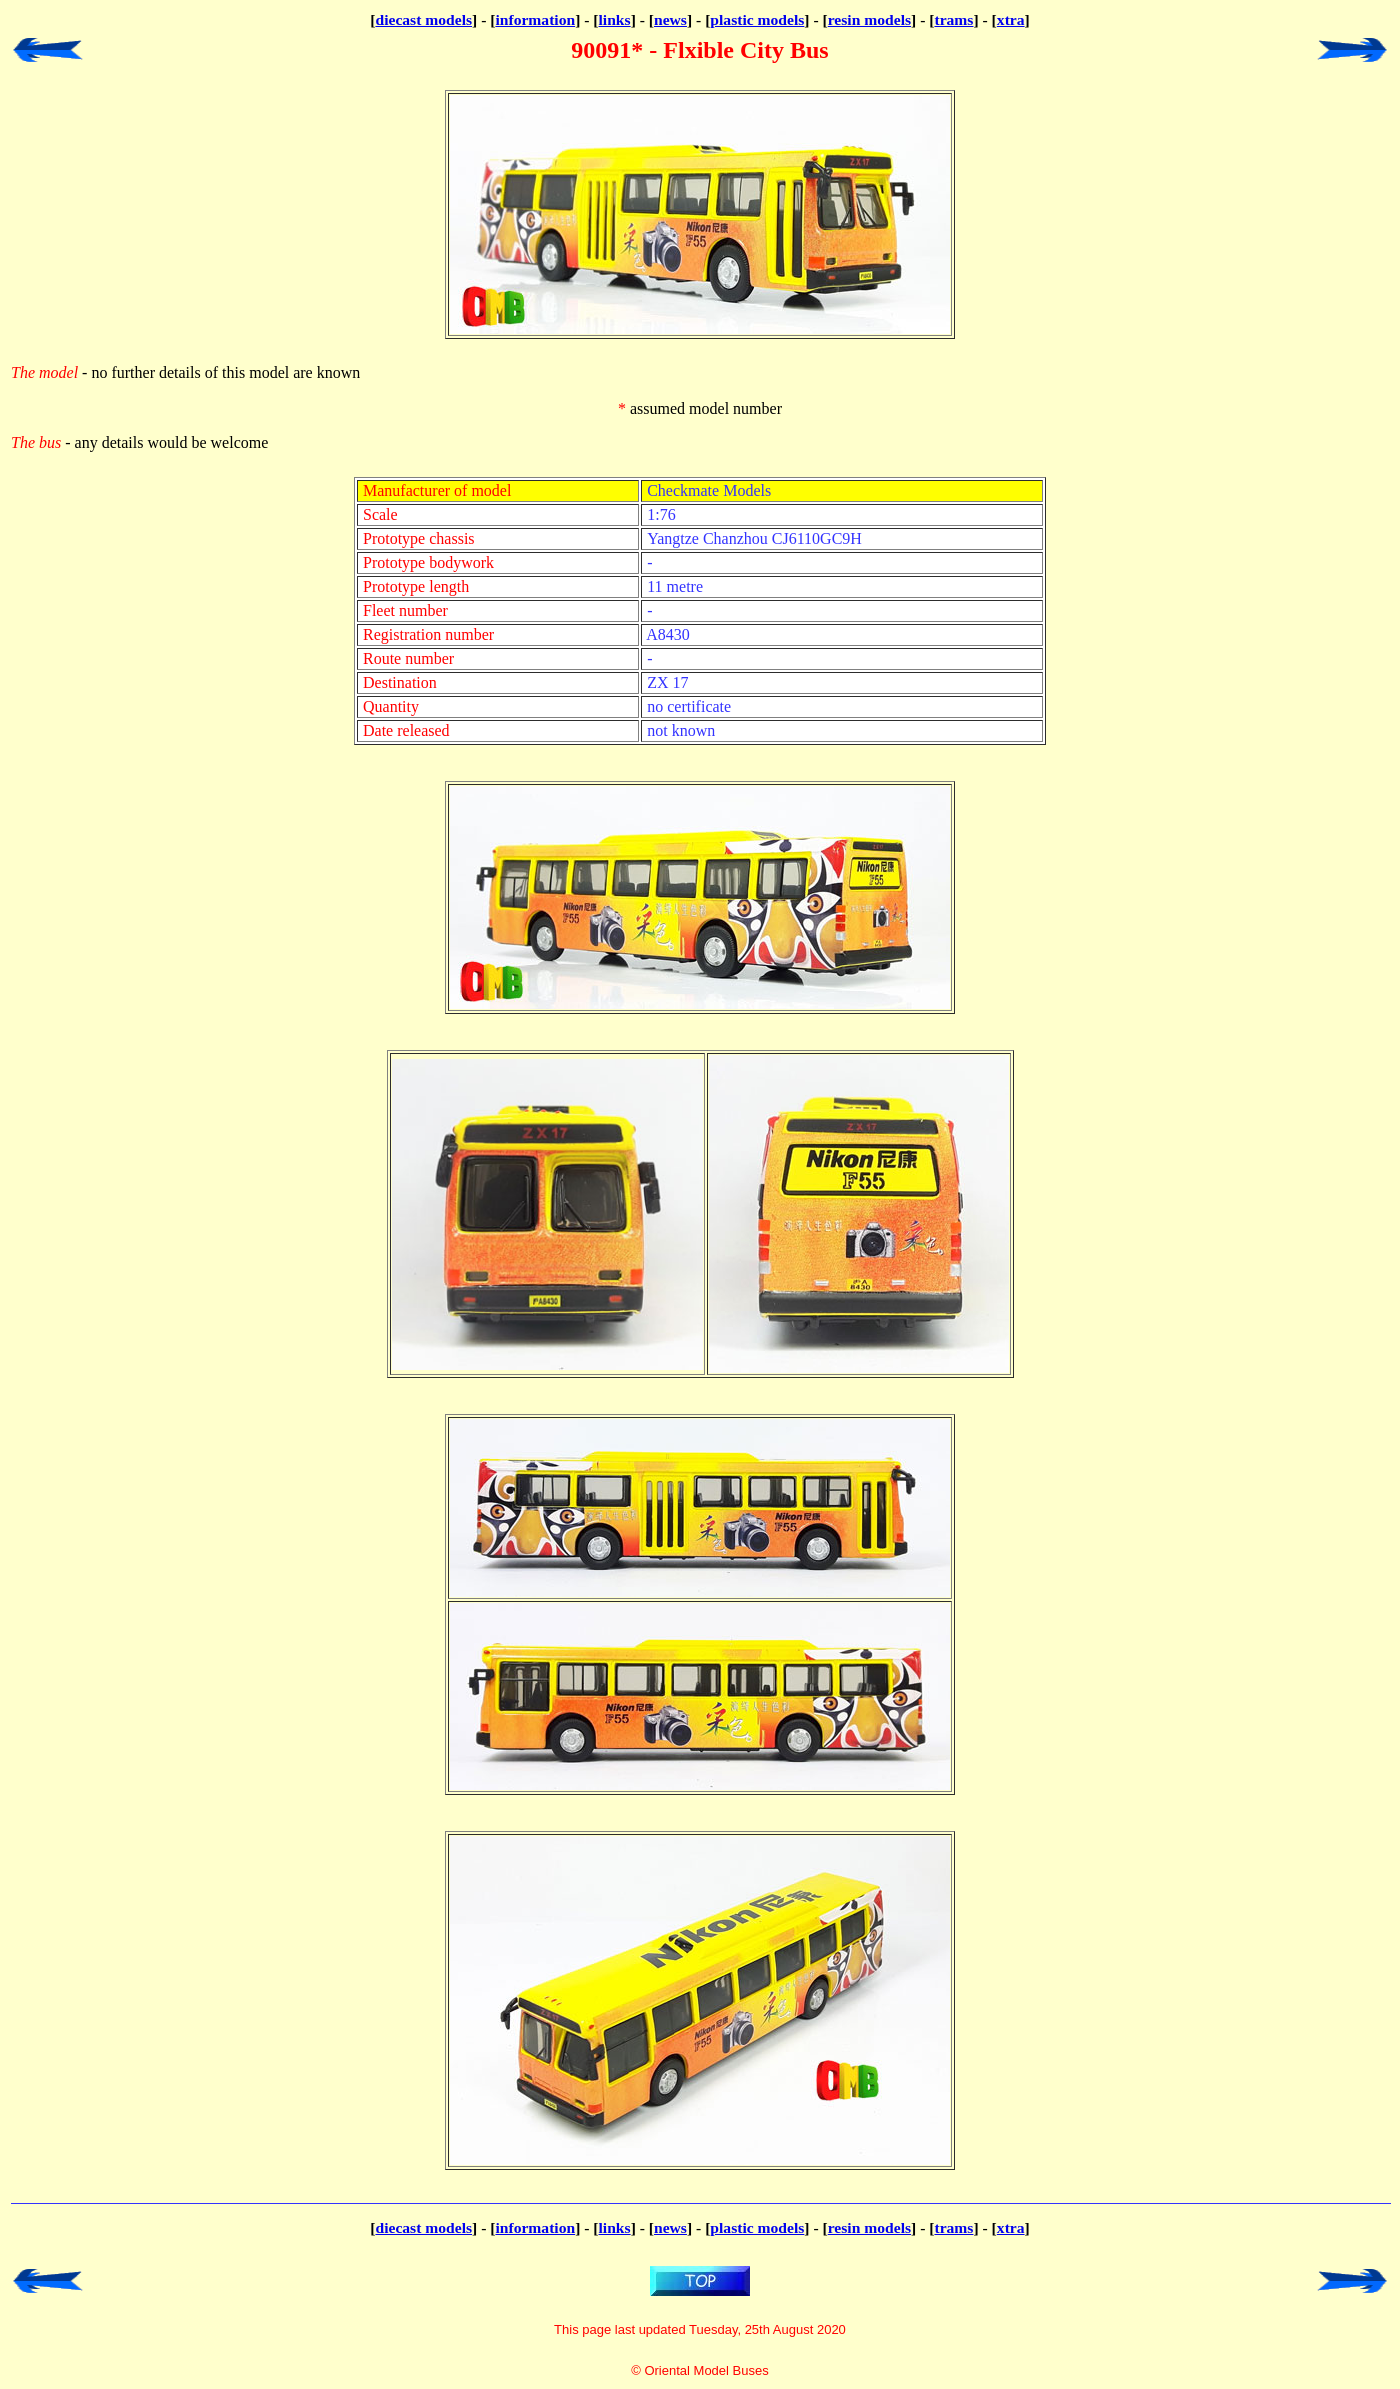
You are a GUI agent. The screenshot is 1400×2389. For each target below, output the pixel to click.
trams (953, 19)
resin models (869, 19)
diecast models (423, 19)
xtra (1011, 19)
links (615, 19)
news (670, 19)
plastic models (757, 19)
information (535, 19)
